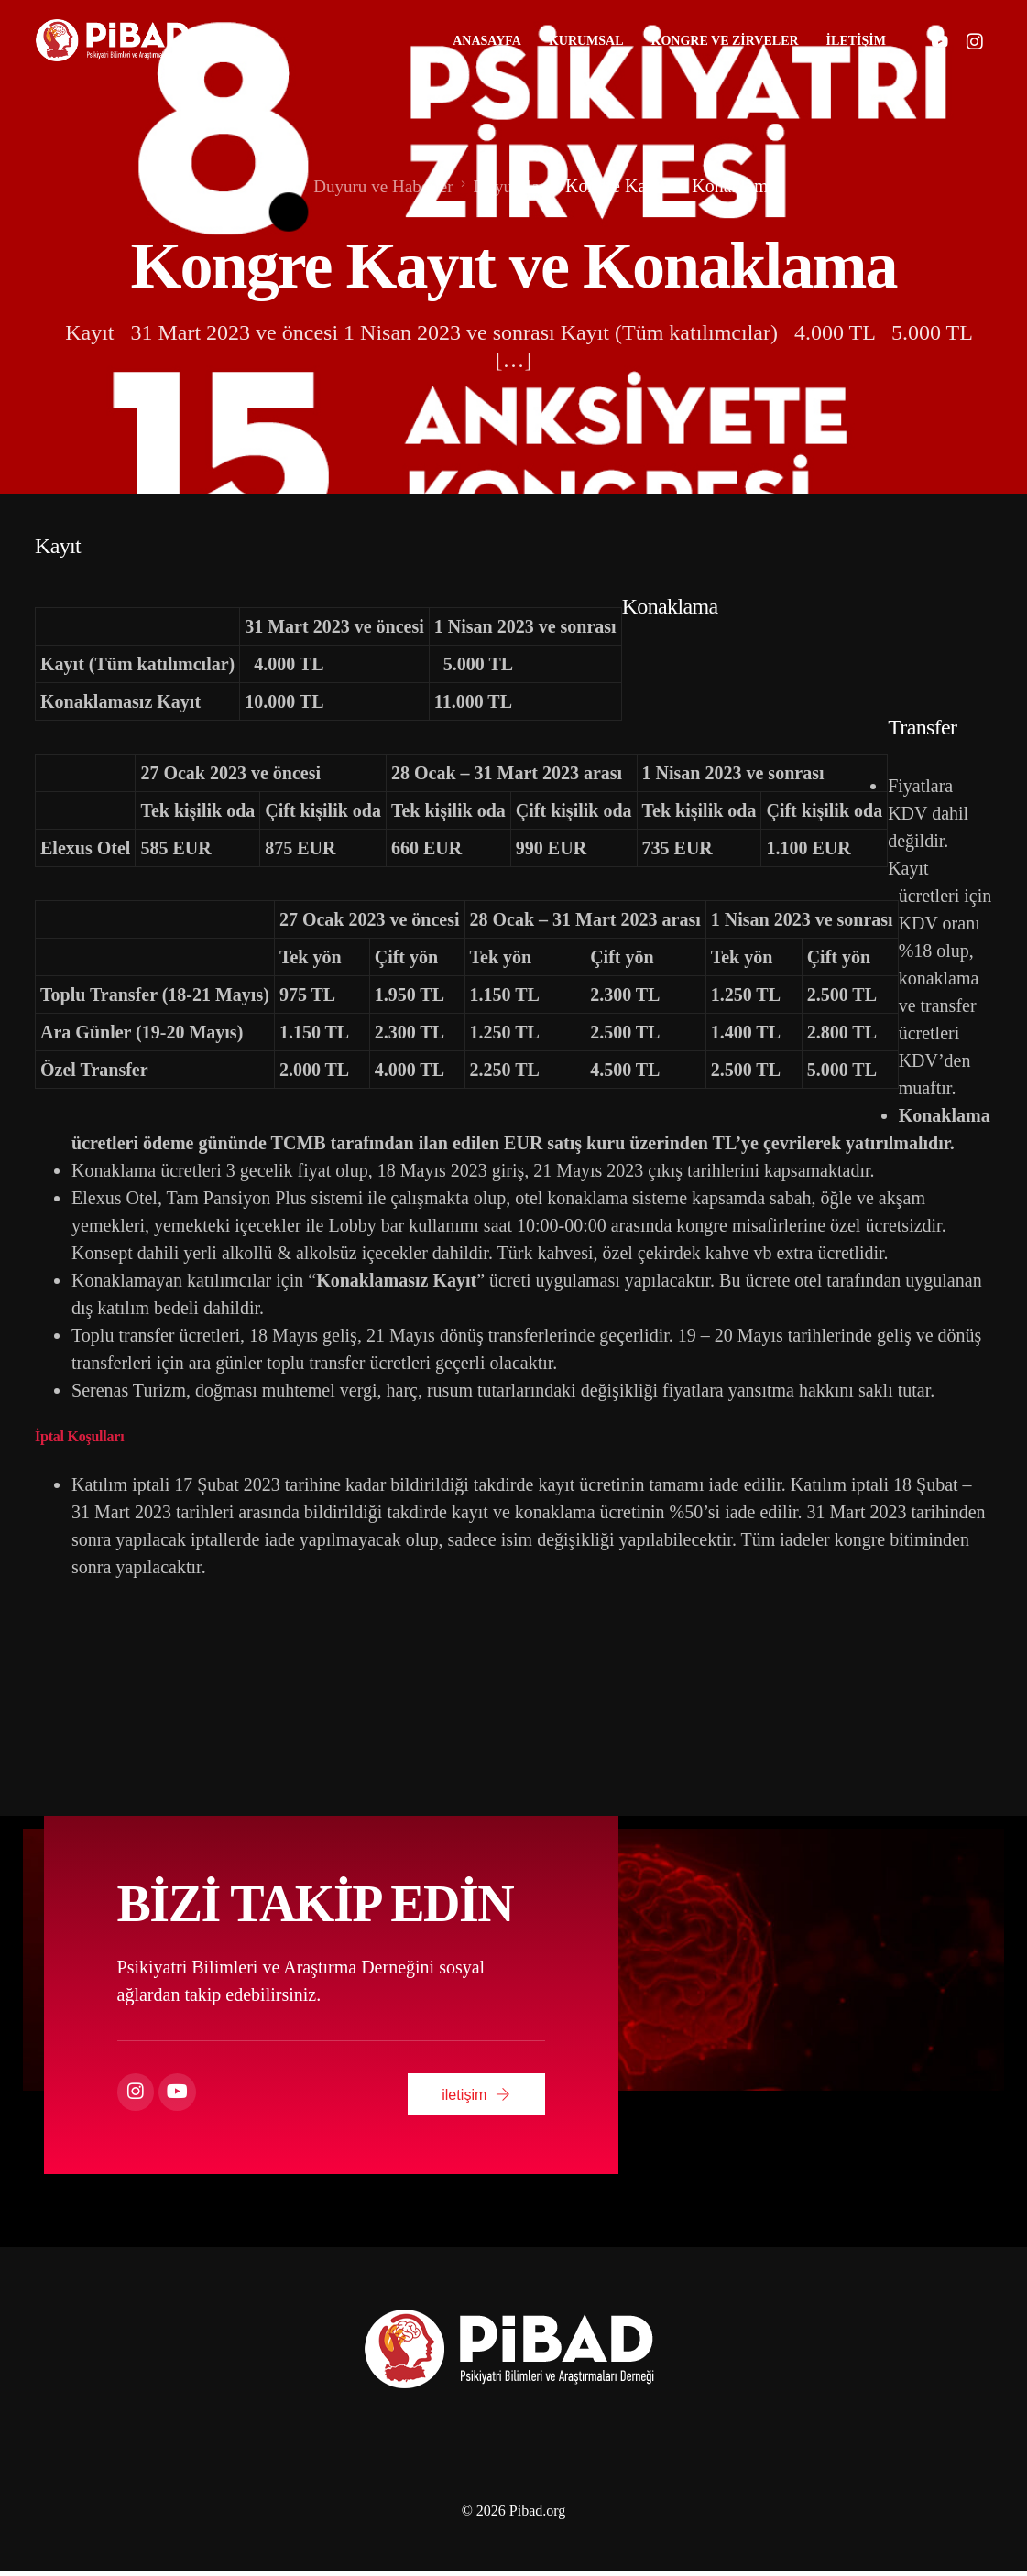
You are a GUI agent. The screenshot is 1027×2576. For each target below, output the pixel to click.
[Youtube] (940, 41)
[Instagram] (974, 41)
